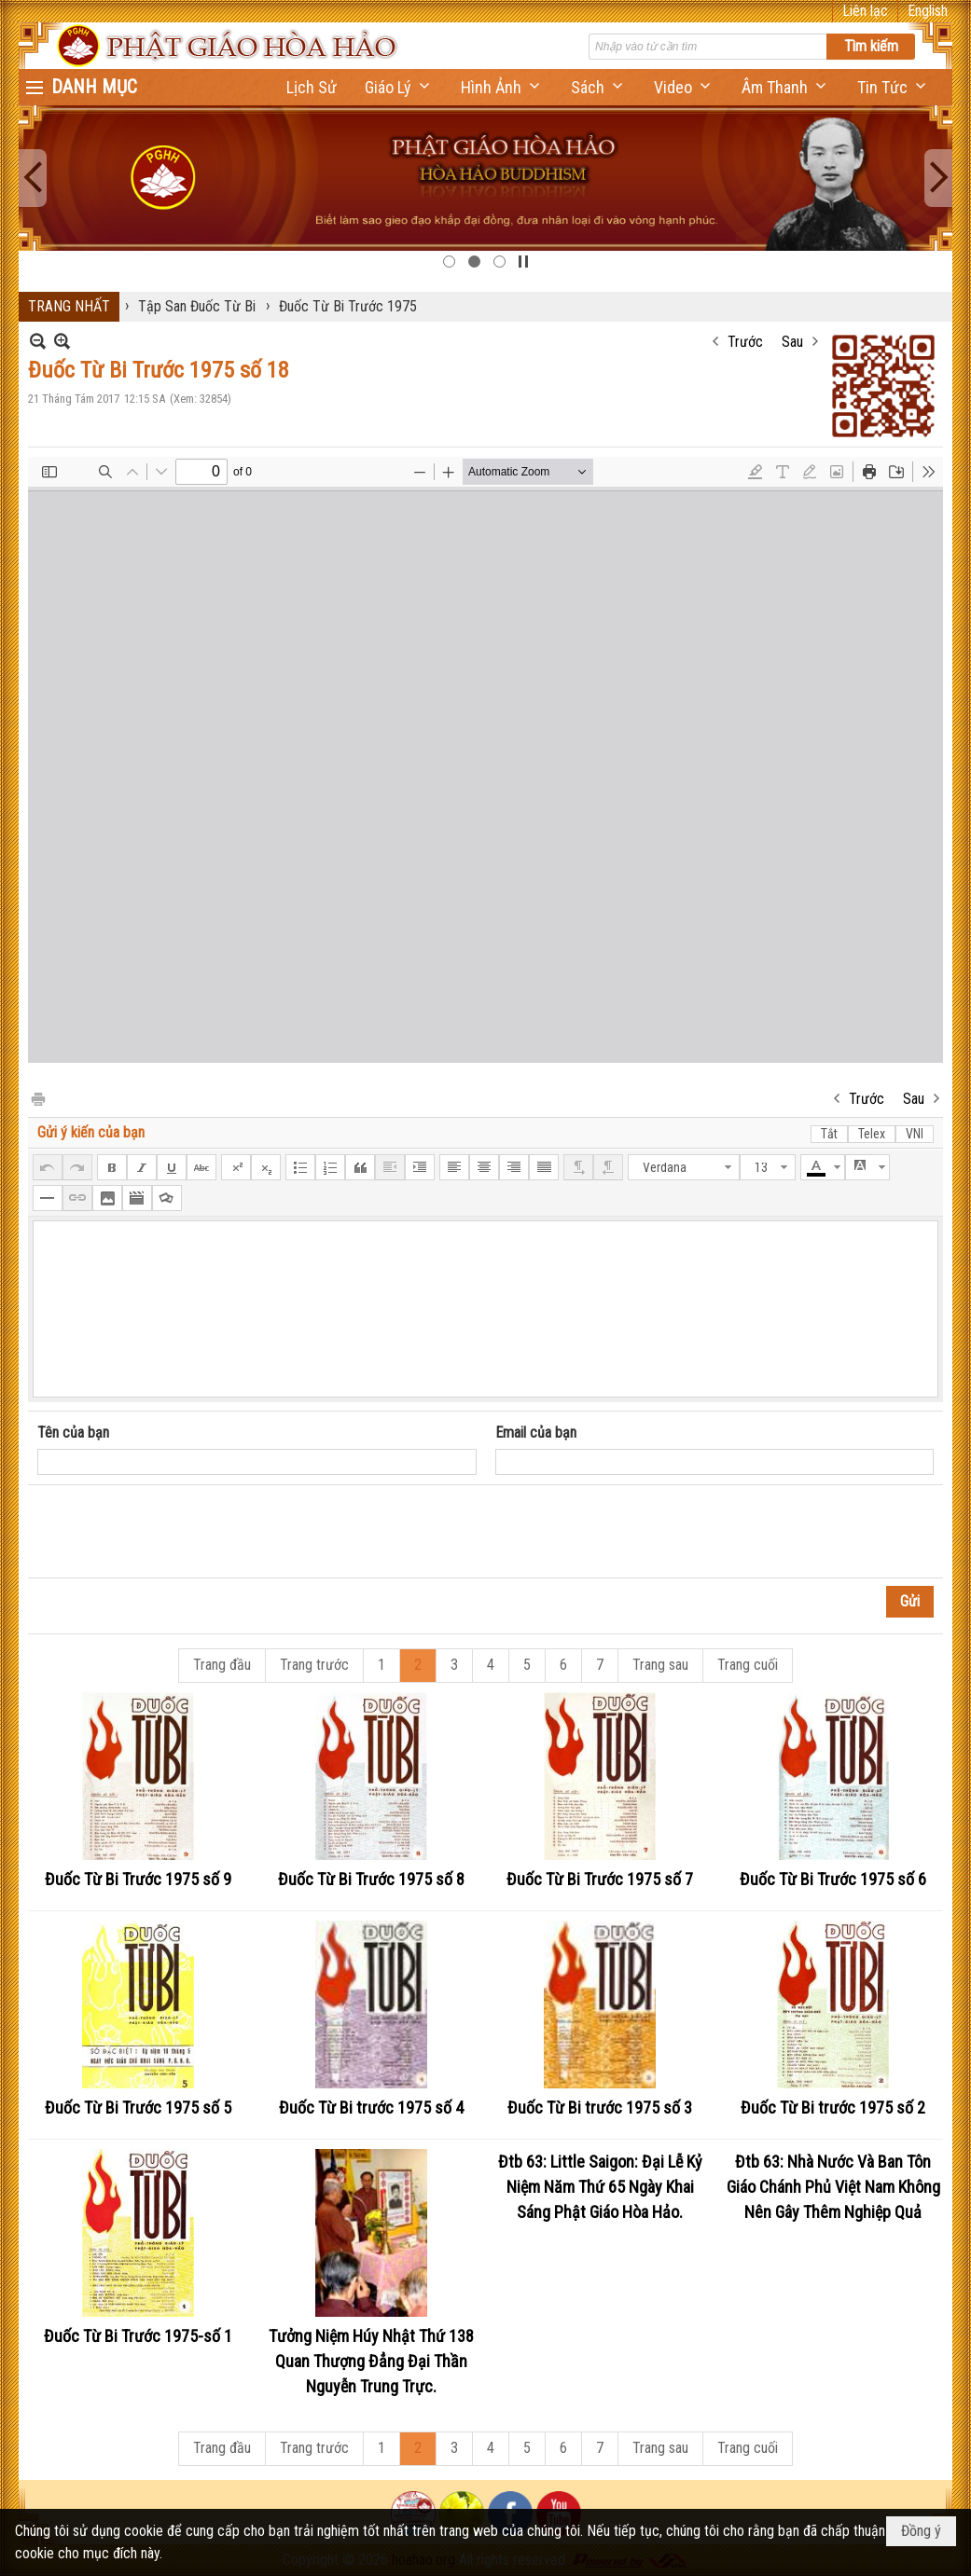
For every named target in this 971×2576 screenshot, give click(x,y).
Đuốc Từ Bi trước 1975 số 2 (833, 2107)
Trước (745, 342)
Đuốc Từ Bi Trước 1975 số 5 (138, 2107)
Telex (871, 1133)
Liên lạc (865, 11)
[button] (399, 87)
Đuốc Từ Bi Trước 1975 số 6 (833, 1879)
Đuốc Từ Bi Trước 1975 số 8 (371, 1879)
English (928, 11)
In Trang (37, 1098)
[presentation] (179, 1531)
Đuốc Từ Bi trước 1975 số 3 (599, 2107)
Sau (792, 342)
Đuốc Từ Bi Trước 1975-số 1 (138, 2336)
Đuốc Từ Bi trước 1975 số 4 (371, 2107)
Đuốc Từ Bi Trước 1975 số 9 (138, 1879)
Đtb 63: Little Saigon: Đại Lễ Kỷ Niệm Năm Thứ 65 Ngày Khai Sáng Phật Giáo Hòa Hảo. (600, 2187)
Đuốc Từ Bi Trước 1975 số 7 (599, 1879)
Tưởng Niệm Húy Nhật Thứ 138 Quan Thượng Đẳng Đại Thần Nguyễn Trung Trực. (371, 2361)
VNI (914, 1133)
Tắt (829, 1133)
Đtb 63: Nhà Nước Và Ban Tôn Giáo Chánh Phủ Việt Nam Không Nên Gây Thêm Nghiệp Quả (833, 2187)
